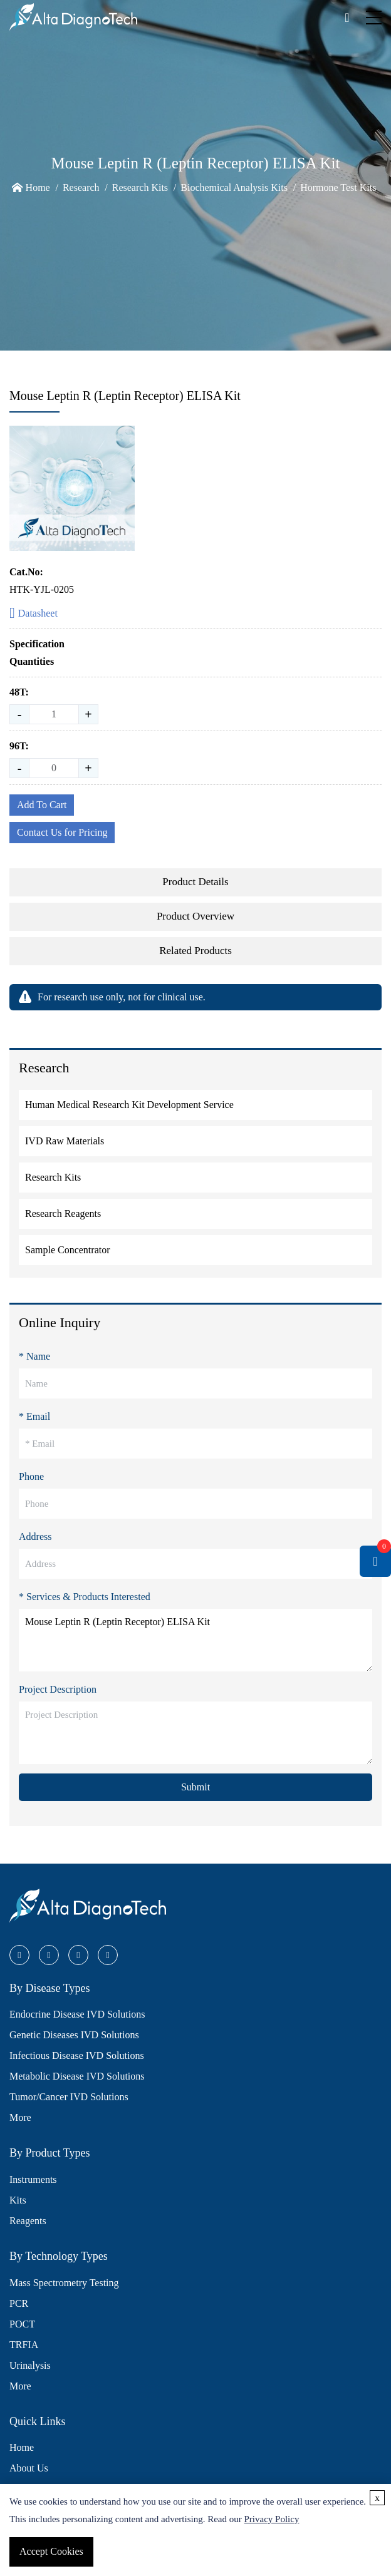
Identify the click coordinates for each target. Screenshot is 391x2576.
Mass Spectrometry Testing (64, 2282)
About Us (28, 2468)
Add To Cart (41, 804)
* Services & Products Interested (84, 1596)
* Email (34, 1416)
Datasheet (33, 614)
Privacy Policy (272, 2519)
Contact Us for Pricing (62, 832)
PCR (18, 2303)
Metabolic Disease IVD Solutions (77, 2076)
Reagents (27, 2220)
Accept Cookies (51, 2551)
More (20, 2117)
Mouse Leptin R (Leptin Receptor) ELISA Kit (195, 1640)
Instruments (33, 2179)
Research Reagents (63, 1213)
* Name (34, 1356)
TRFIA (23, 2344)
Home (38, 187)
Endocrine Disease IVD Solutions (77, 2014)
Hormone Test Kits (338, 187)
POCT (22, 2324)
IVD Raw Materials (64, 1141)
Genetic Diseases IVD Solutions (74, 2034)
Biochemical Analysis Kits (234, 187)
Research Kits (140, 187)
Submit (195, 1787)
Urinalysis (30, 2365)
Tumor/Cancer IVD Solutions (68, 2096)
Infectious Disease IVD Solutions (76, 2055)
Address (35, 1536)
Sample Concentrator (67, 1249)
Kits (17, 2200)
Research (81, 187)
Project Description (57, 1689)
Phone (31, 1476)
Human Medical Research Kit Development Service (129, 1104)
